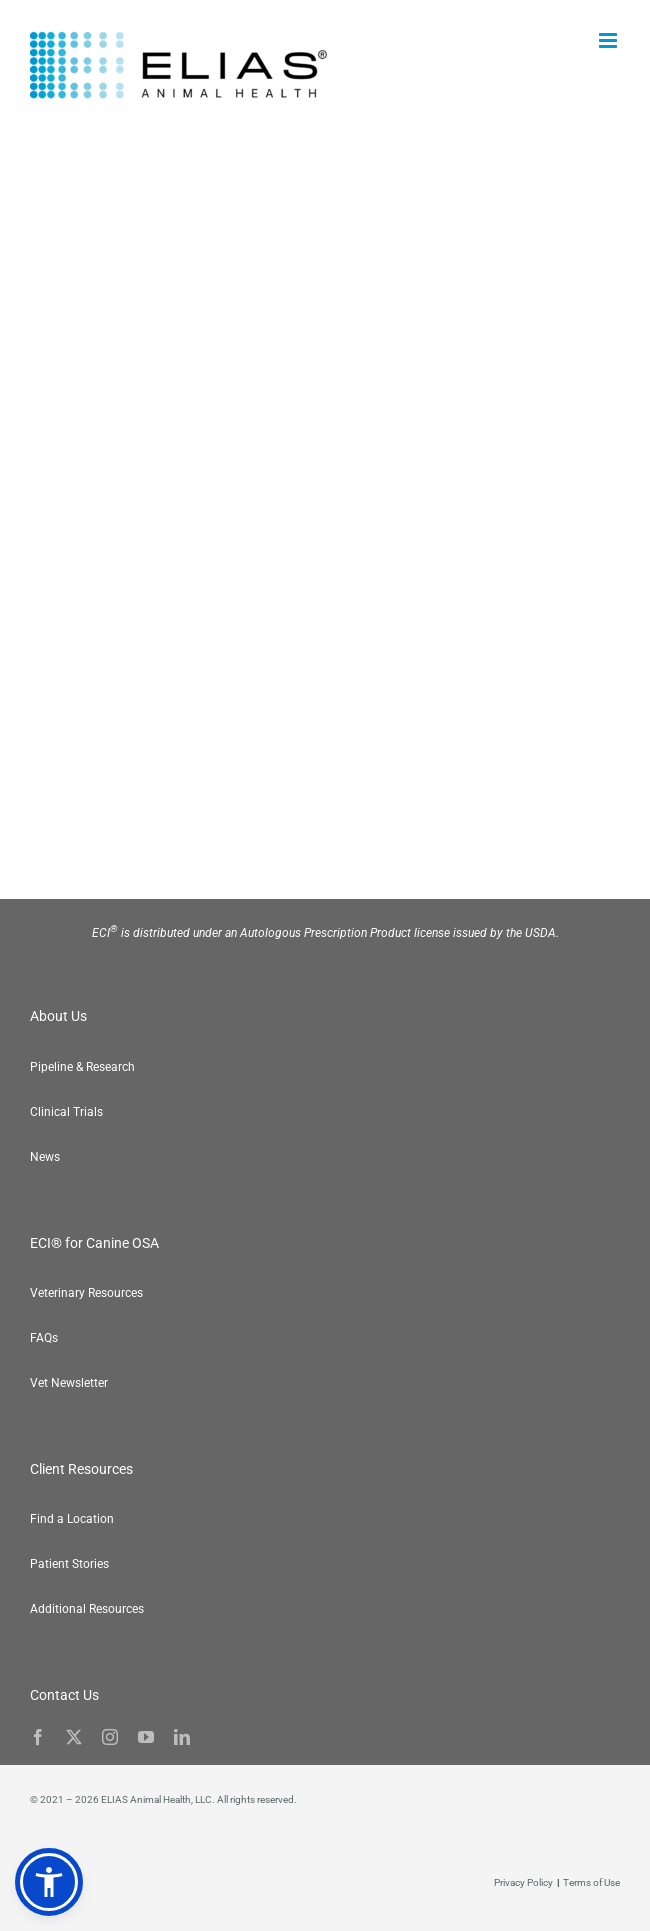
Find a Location (72, 1519)
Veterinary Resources (86, 1293)
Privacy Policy (523, 1882)
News (45, 1157)
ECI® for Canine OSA (94, 1243)
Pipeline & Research (82, 1067)
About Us (58, 1016)
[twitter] (74, 1737)
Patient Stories (69, 1564)
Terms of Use (591, 1882)
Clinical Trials (66, 1112)
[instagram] (110, 1737)
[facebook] (38, 1737)
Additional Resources (87, 1609)
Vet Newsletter (69, 1383)
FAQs (44, 1338)
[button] (49, 1882)
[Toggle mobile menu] (609, 40)
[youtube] (146, 1737)
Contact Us (64, 1695)
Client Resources (81, 1469)
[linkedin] (182, 1737)
